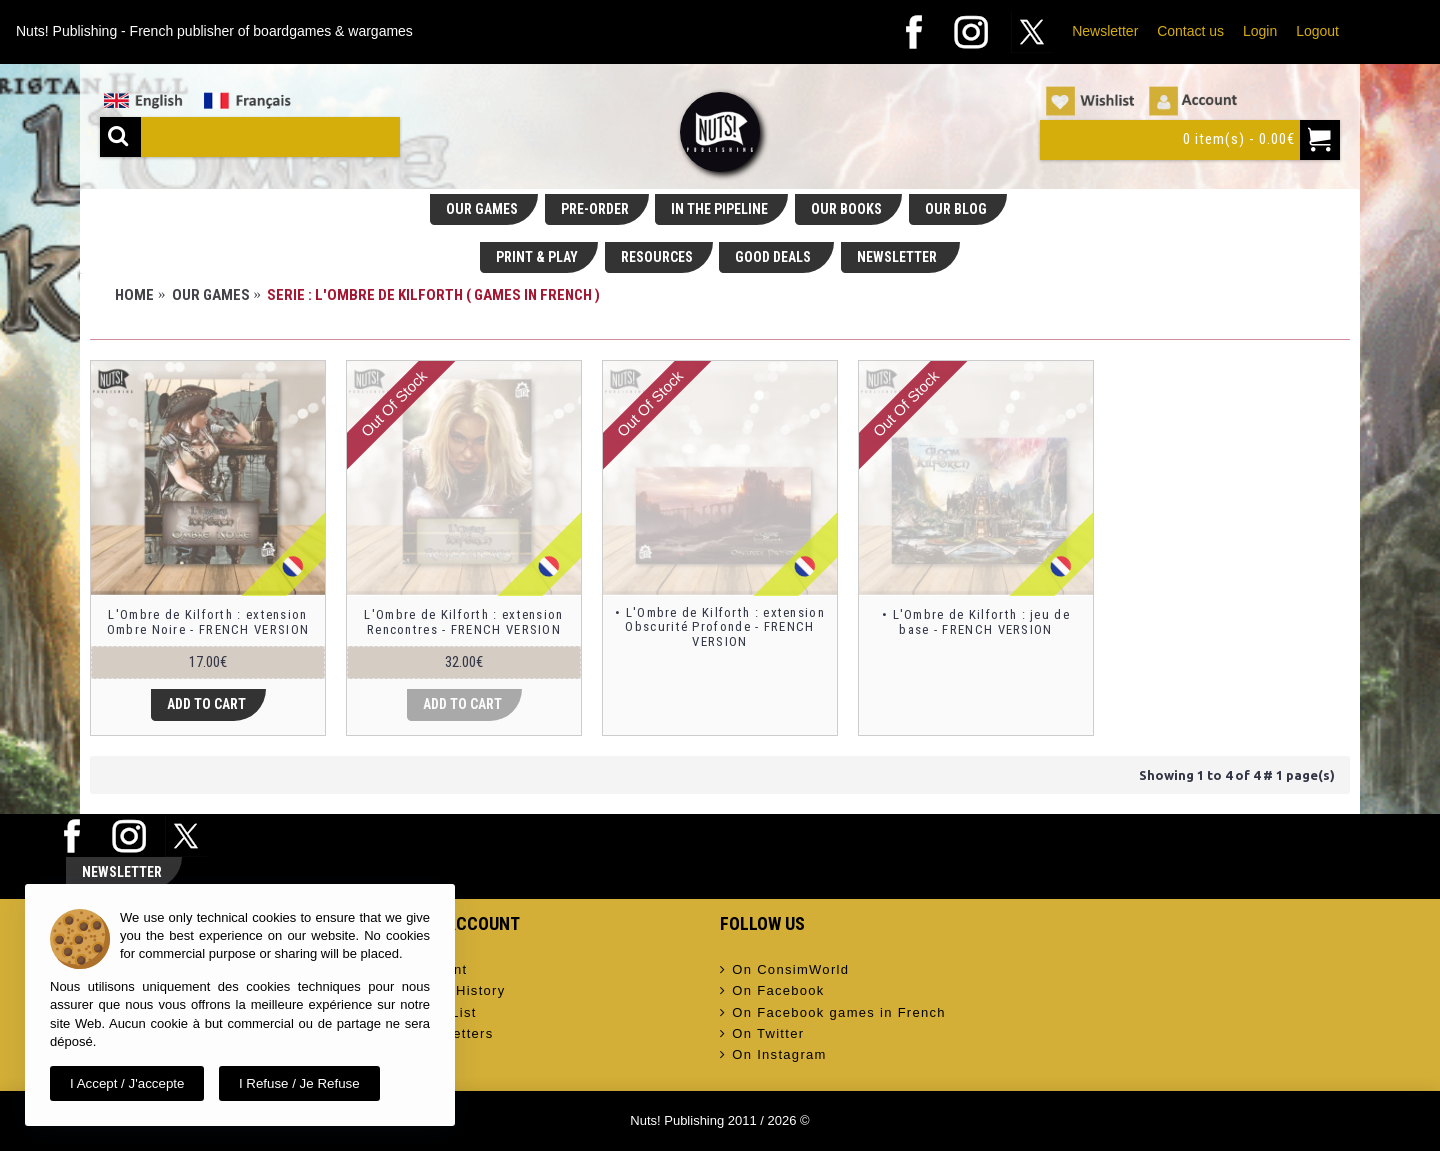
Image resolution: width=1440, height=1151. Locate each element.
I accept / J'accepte (127, 1083)
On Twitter (762, 1034)
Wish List (438, 1013)
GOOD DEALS (774, 257)
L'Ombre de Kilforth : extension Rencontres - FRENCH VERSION (463, 621)
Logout (1317, 31)
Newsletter (1105, 31)
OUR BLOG (956, 209)
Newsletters (447, 1034)
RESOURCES (657, 257)
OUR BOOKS (846, 209)
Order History (453, 991)
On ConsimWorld (784, 970)
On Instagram (773, 1055)
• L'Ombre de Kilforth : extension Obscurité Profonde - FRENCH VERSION (720, 627)
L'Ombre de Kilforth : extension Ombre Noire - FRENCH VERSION (208, 621)
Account (433, 970)
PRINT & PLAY (537, 257)
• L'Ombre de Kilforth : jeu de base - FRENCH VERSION (976, 621)
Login (1260, 31)
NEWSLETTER (898, 257)
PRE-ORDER (595, 209)
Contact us (1190, 31)
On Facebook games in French (833, 1013)
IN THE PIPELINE (719, 209)
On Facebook (772, 991)
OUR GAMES (482, 209)
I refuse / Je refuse (299, 1083)
